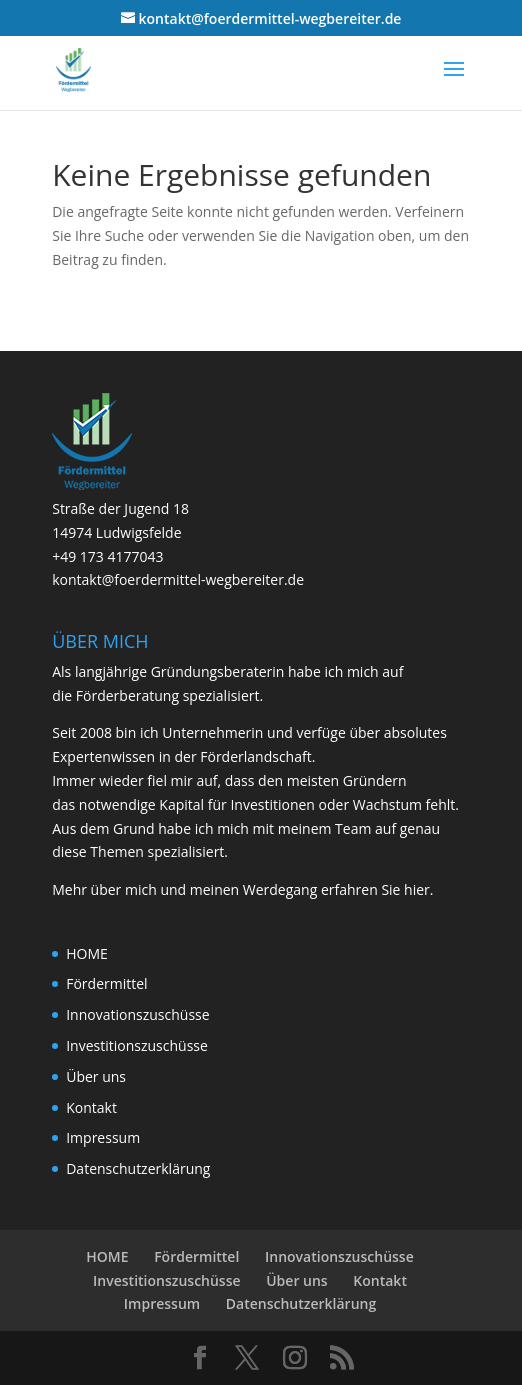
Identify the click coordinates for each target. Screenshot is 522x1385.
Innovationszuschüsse (137, 1014)
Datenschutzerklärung (138, 1168)
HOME (87, 953)
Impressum (103, 1137)
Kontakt (91, 1107)
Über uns (96, 1076)
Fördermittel (106, 983)
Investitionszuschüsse (137, 1045)
